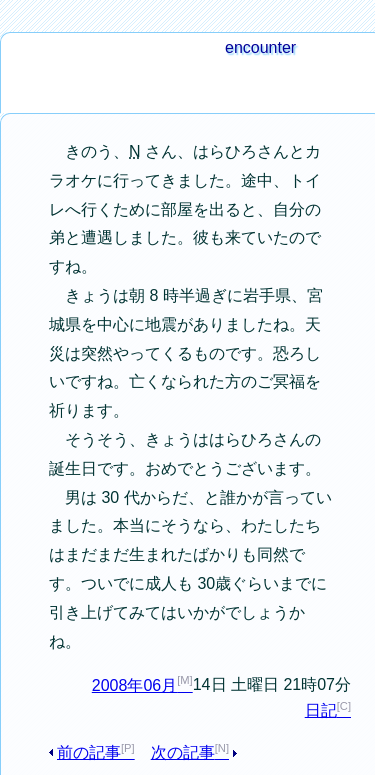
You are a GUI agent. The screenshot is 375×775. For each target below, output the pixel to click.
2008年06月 (134, 685)
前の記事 (89, 752)
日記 (321, 710)
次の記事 (183, 752)
